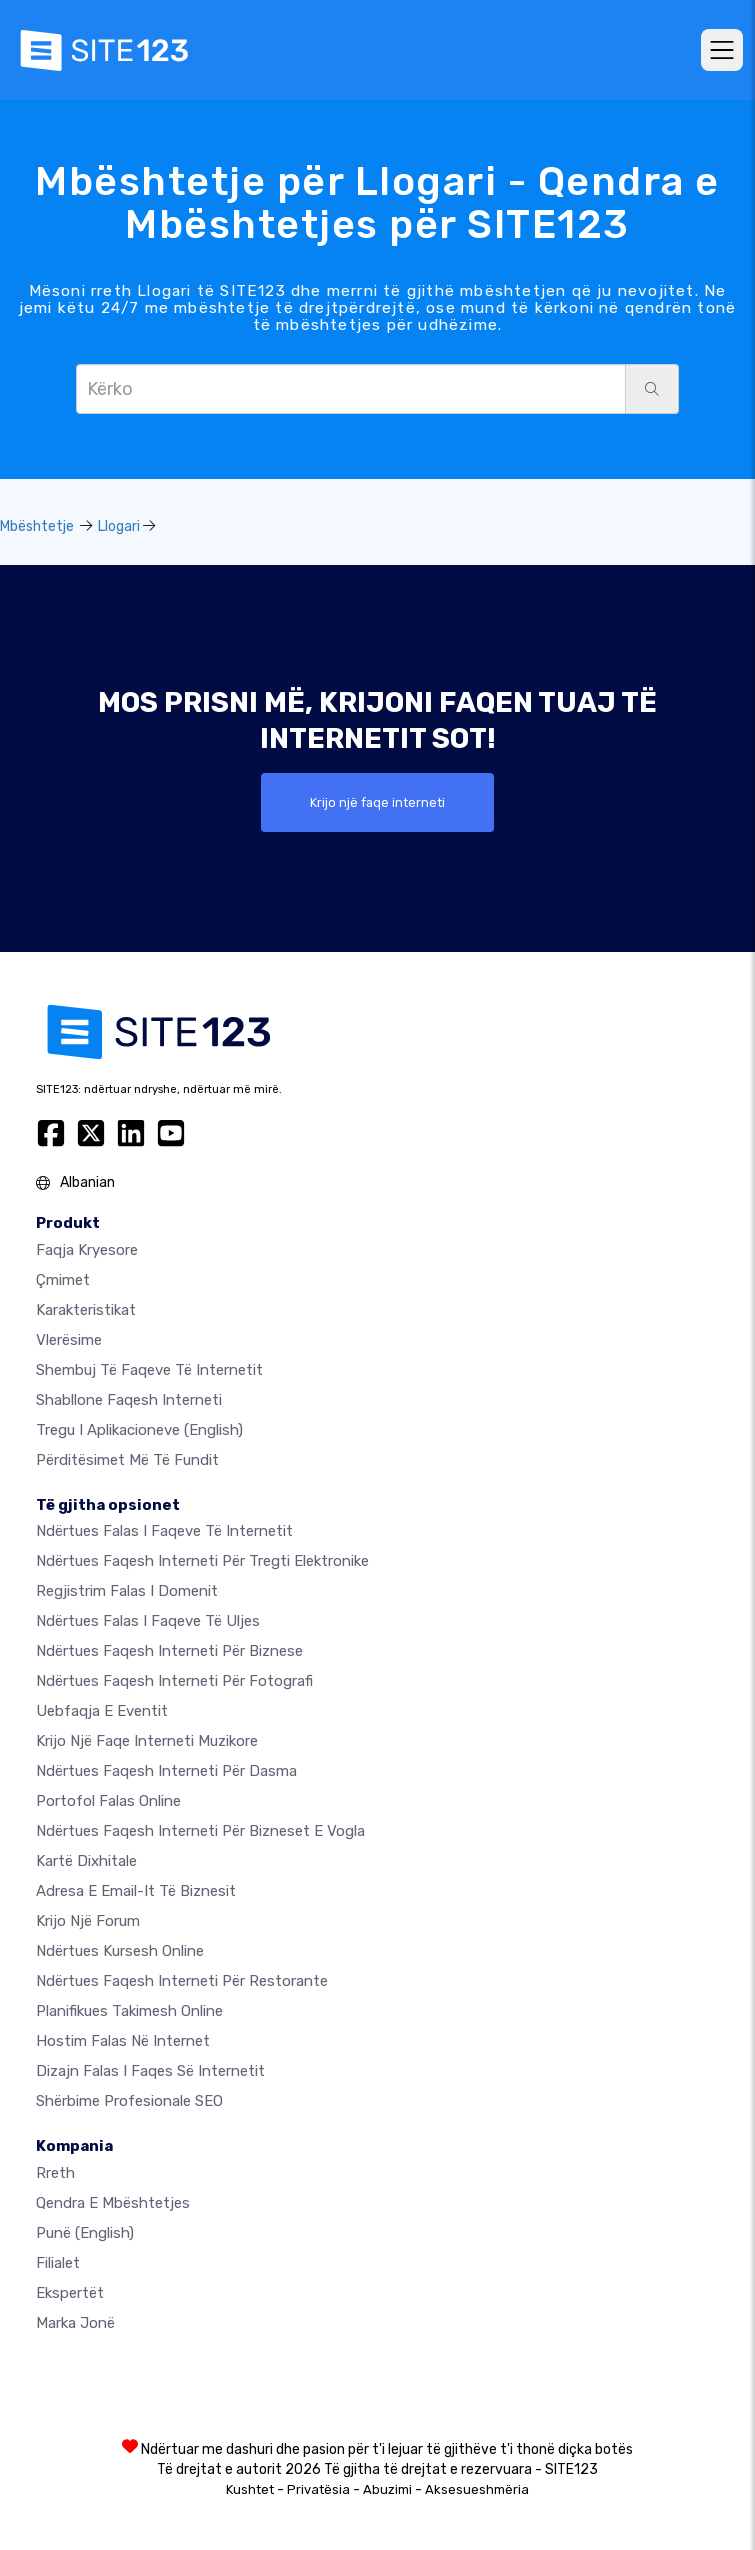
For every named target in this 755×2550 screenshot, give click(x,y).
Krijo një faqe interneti (377, 802)
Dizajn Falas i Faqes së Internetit (150, 2071)
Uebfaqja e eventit (102, 1711)
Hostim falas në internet (123, 2041)
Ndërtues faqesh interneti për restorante (182, 1981)
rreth (55, 2173)
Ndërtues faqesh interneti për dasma (166, 1771)
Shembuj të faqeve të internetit (149, 1370)
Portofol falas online (108, 1801)
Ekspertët (70, 2293)
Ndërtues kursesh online (120, 1951)
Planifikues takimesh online (129, 2011)
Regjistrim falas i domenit (127, 1591)
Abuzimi (387, 2489)
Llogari (119, 526)
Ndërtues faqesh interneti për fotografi (174, 1681)
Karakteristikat (86, 1310)
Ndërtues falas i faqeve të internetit (164, 1531)
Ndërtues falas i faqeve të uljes (148, 1621)
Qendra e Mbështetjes (113, 2203)
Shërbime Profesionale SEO (129, 2101)
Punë (85, 2233)
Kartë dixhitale (86, 1861)
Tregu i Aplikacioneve (139, 1430)
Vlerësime (69, 1340)
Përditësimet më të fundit (127, 1460)
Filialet (58, 2263)
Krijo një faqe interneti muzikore (147, 1741)
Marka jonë (75, 2323)
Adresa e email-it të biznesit (136, 1891)
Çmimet (63, 1280)
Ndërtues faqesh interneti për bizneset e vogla (200, 1831)
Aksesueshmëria (477, 2489)
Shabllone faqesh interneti (129, 1400)
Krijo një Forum (88, 1921)
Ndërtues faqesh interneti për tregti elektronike (202, 1561)
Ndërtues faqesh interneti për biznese (169, 1651)
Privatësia (318, 2489)
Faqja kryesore (87, 1250)
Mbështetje (37, 526)
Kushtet (250, 2489)
